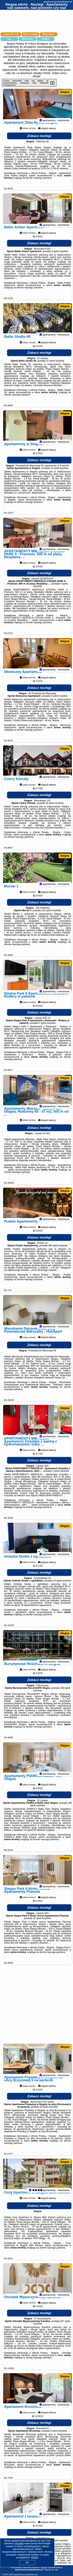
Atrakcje (45, 39)
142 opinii (47, 960)
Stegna (64, 92)
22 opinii (50, 379)
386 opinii (53, 1314)
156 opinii (65, 1781)
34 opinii (50, 846)
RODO (34, 2557)
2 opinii (42, 1079)
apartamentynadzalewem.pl (57, 1)
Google (19, 2543)
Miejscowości (48, 34)
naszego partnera (42, 184)
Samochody (27, 39)
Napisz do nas (51, 2569)
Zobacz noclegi (39, 142)
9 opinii (55, 263)
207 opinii (65, 2445)
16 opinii (57, 1668)
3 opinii (56, 1552)
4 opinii (64, 615)
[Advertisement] (36, 2111)
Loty (9, 39)
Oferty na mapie (30, 34)
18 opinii (37, 2024)
